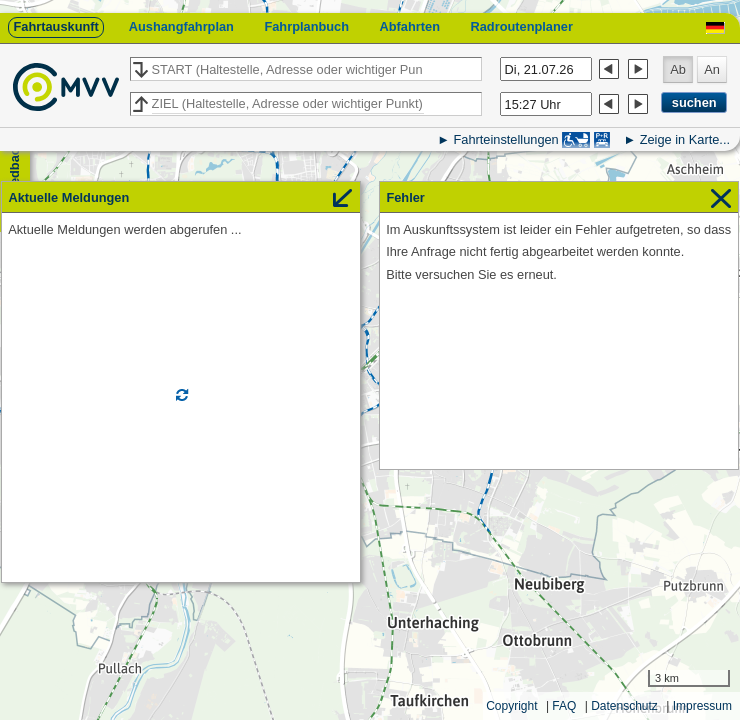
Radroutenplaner (521, 26)
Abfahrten (410, 26)
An (712, 69)
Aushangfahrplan (181, 26)
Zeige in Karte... (685, 139)
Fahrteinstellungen (505, 139)
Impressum (702, 706)
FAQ (564, 706)
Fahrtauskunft (55, 26)
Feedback (14, 170)
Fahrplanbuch (306, 26)
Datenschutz (624, 706)
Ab (678, 69)
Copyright (511, 706)
